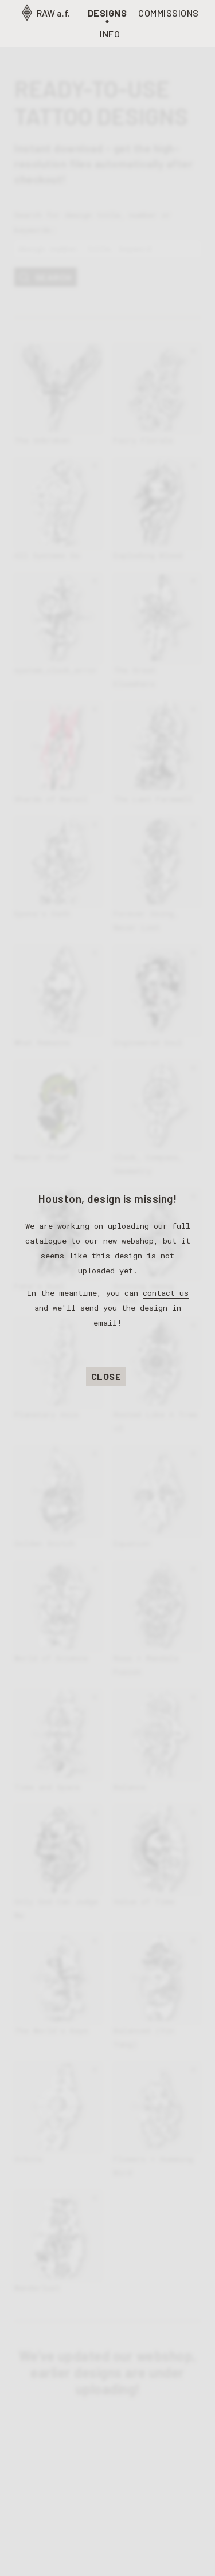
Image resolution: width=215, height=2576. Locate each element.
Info (110, 33)
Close (106, 1376)
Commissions (168, 12)
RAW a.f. (45, 12)
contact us (166, 1293)
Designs (107, 12)
